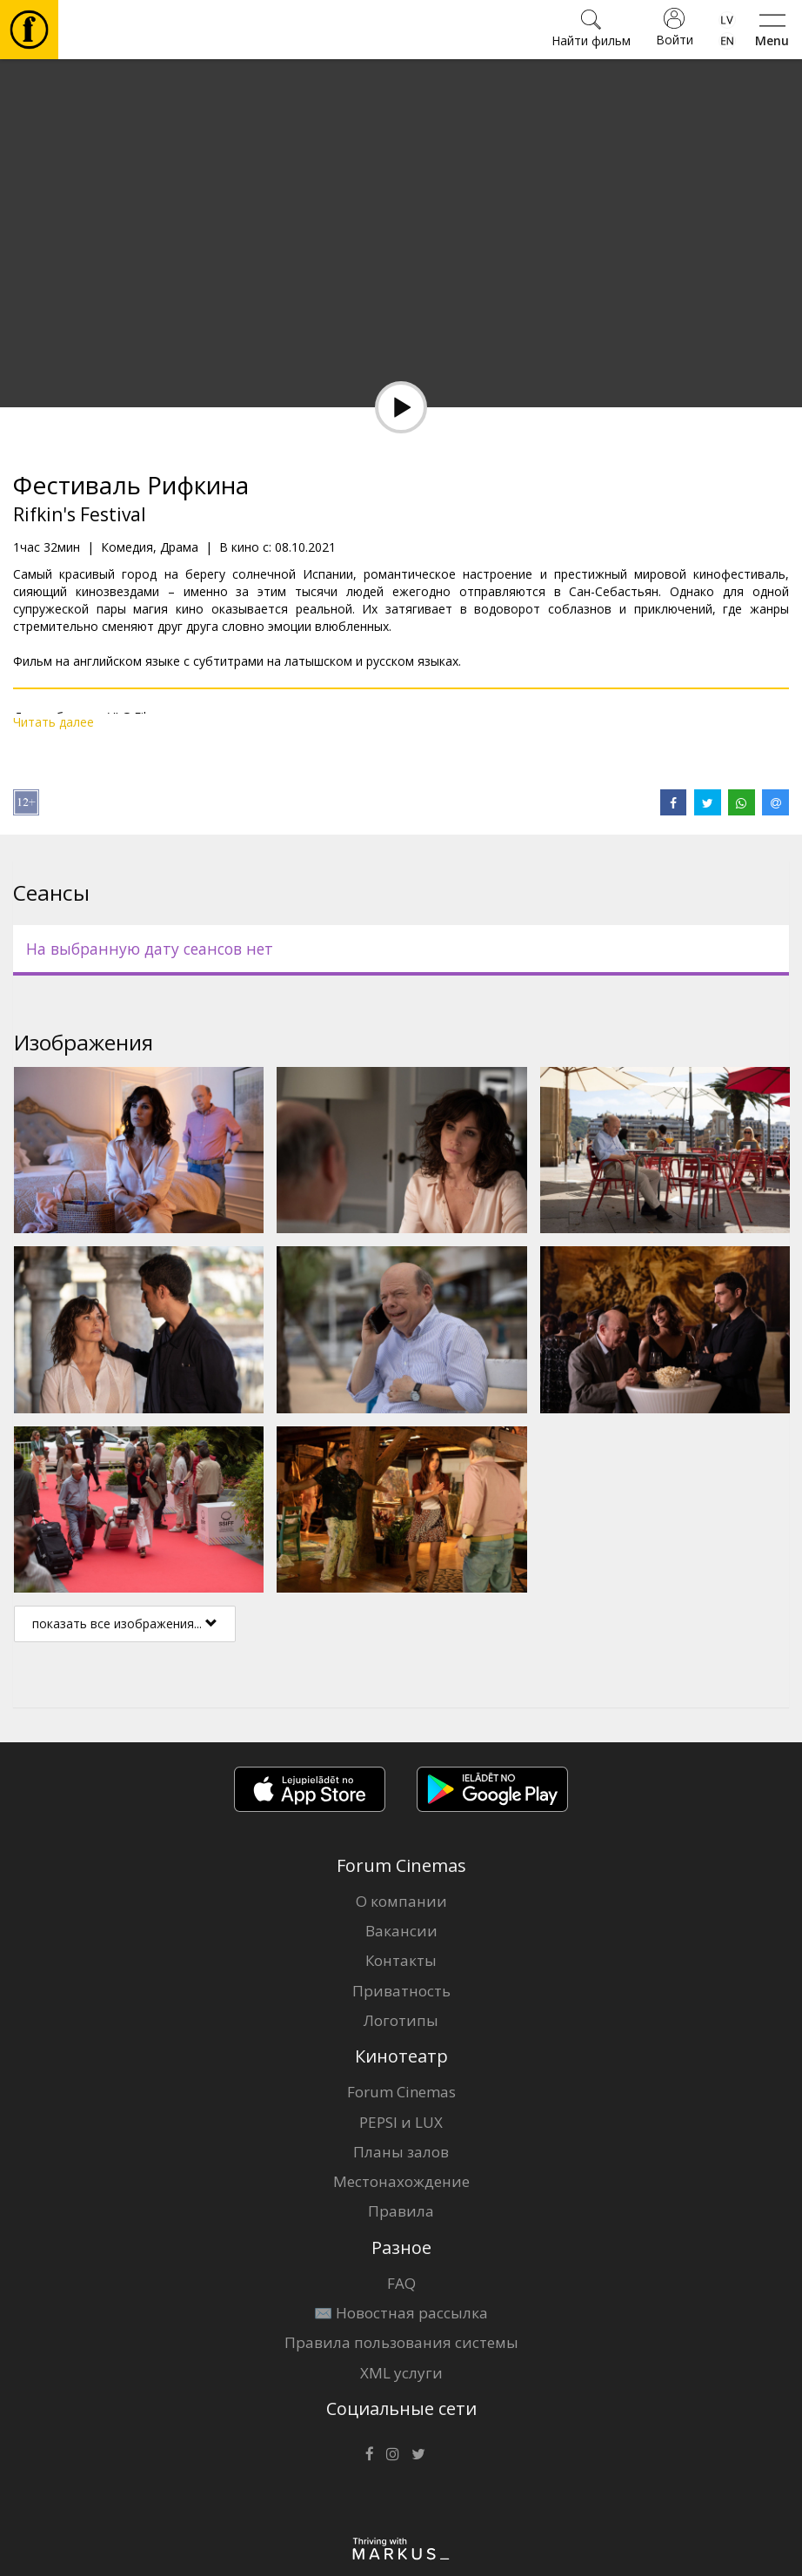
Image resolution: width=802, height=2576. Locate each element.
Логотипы (401, 2020)
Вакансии (401, 1931)
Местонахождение (401, 2181)
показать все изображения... (124, 1623)
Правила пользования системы (401, 2342)
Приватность (401, 1991)
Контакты (401, 1960)
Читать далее (53, 722)
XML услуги (401, 2373)
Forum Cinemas (401, 2092)
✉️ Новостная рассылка (401, 2313)
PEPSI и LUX (401, 2122)
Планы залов (401, 2152)
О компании (401, 1901)
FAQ (401, 2283)
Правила (401, 2211)
